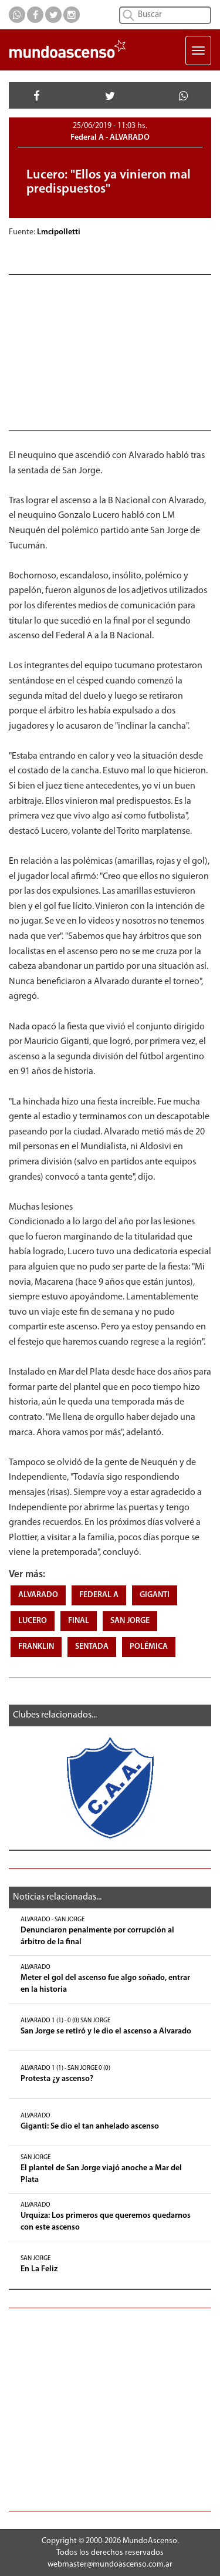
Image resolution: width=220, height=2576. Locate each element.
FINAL (78, 1621)
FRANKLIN (36, 1646)
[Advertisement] (110, 351)
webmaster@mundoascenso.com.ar (110, 2564)
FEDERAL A (99, 1595)
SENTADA (92, 1646)
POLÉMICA (149, 1646)
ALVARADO (38, 1595)
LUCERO (32, 1621)
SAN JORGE (130, 1621)
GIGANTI (155, 1595)
